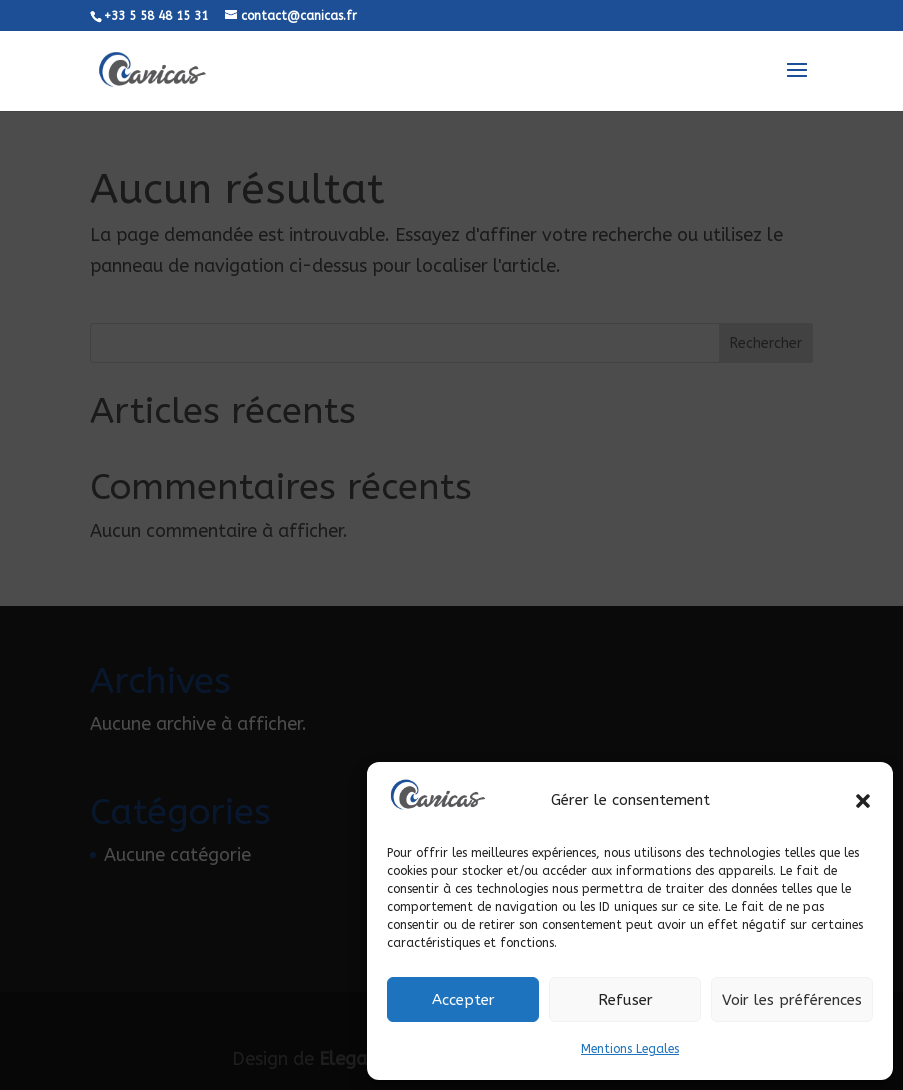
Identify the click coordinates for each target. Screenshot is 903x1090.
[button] (863, 801)
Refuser (625, 1000)
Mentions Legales (630, 1049)
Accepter (463, 1000)
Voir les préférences (792, 1000)
